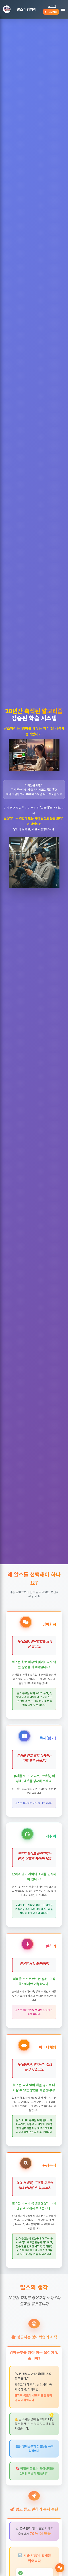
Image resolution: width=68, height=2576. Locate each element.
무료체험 (51, 11)
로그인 (52, 6)
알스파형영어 (26, 9)
